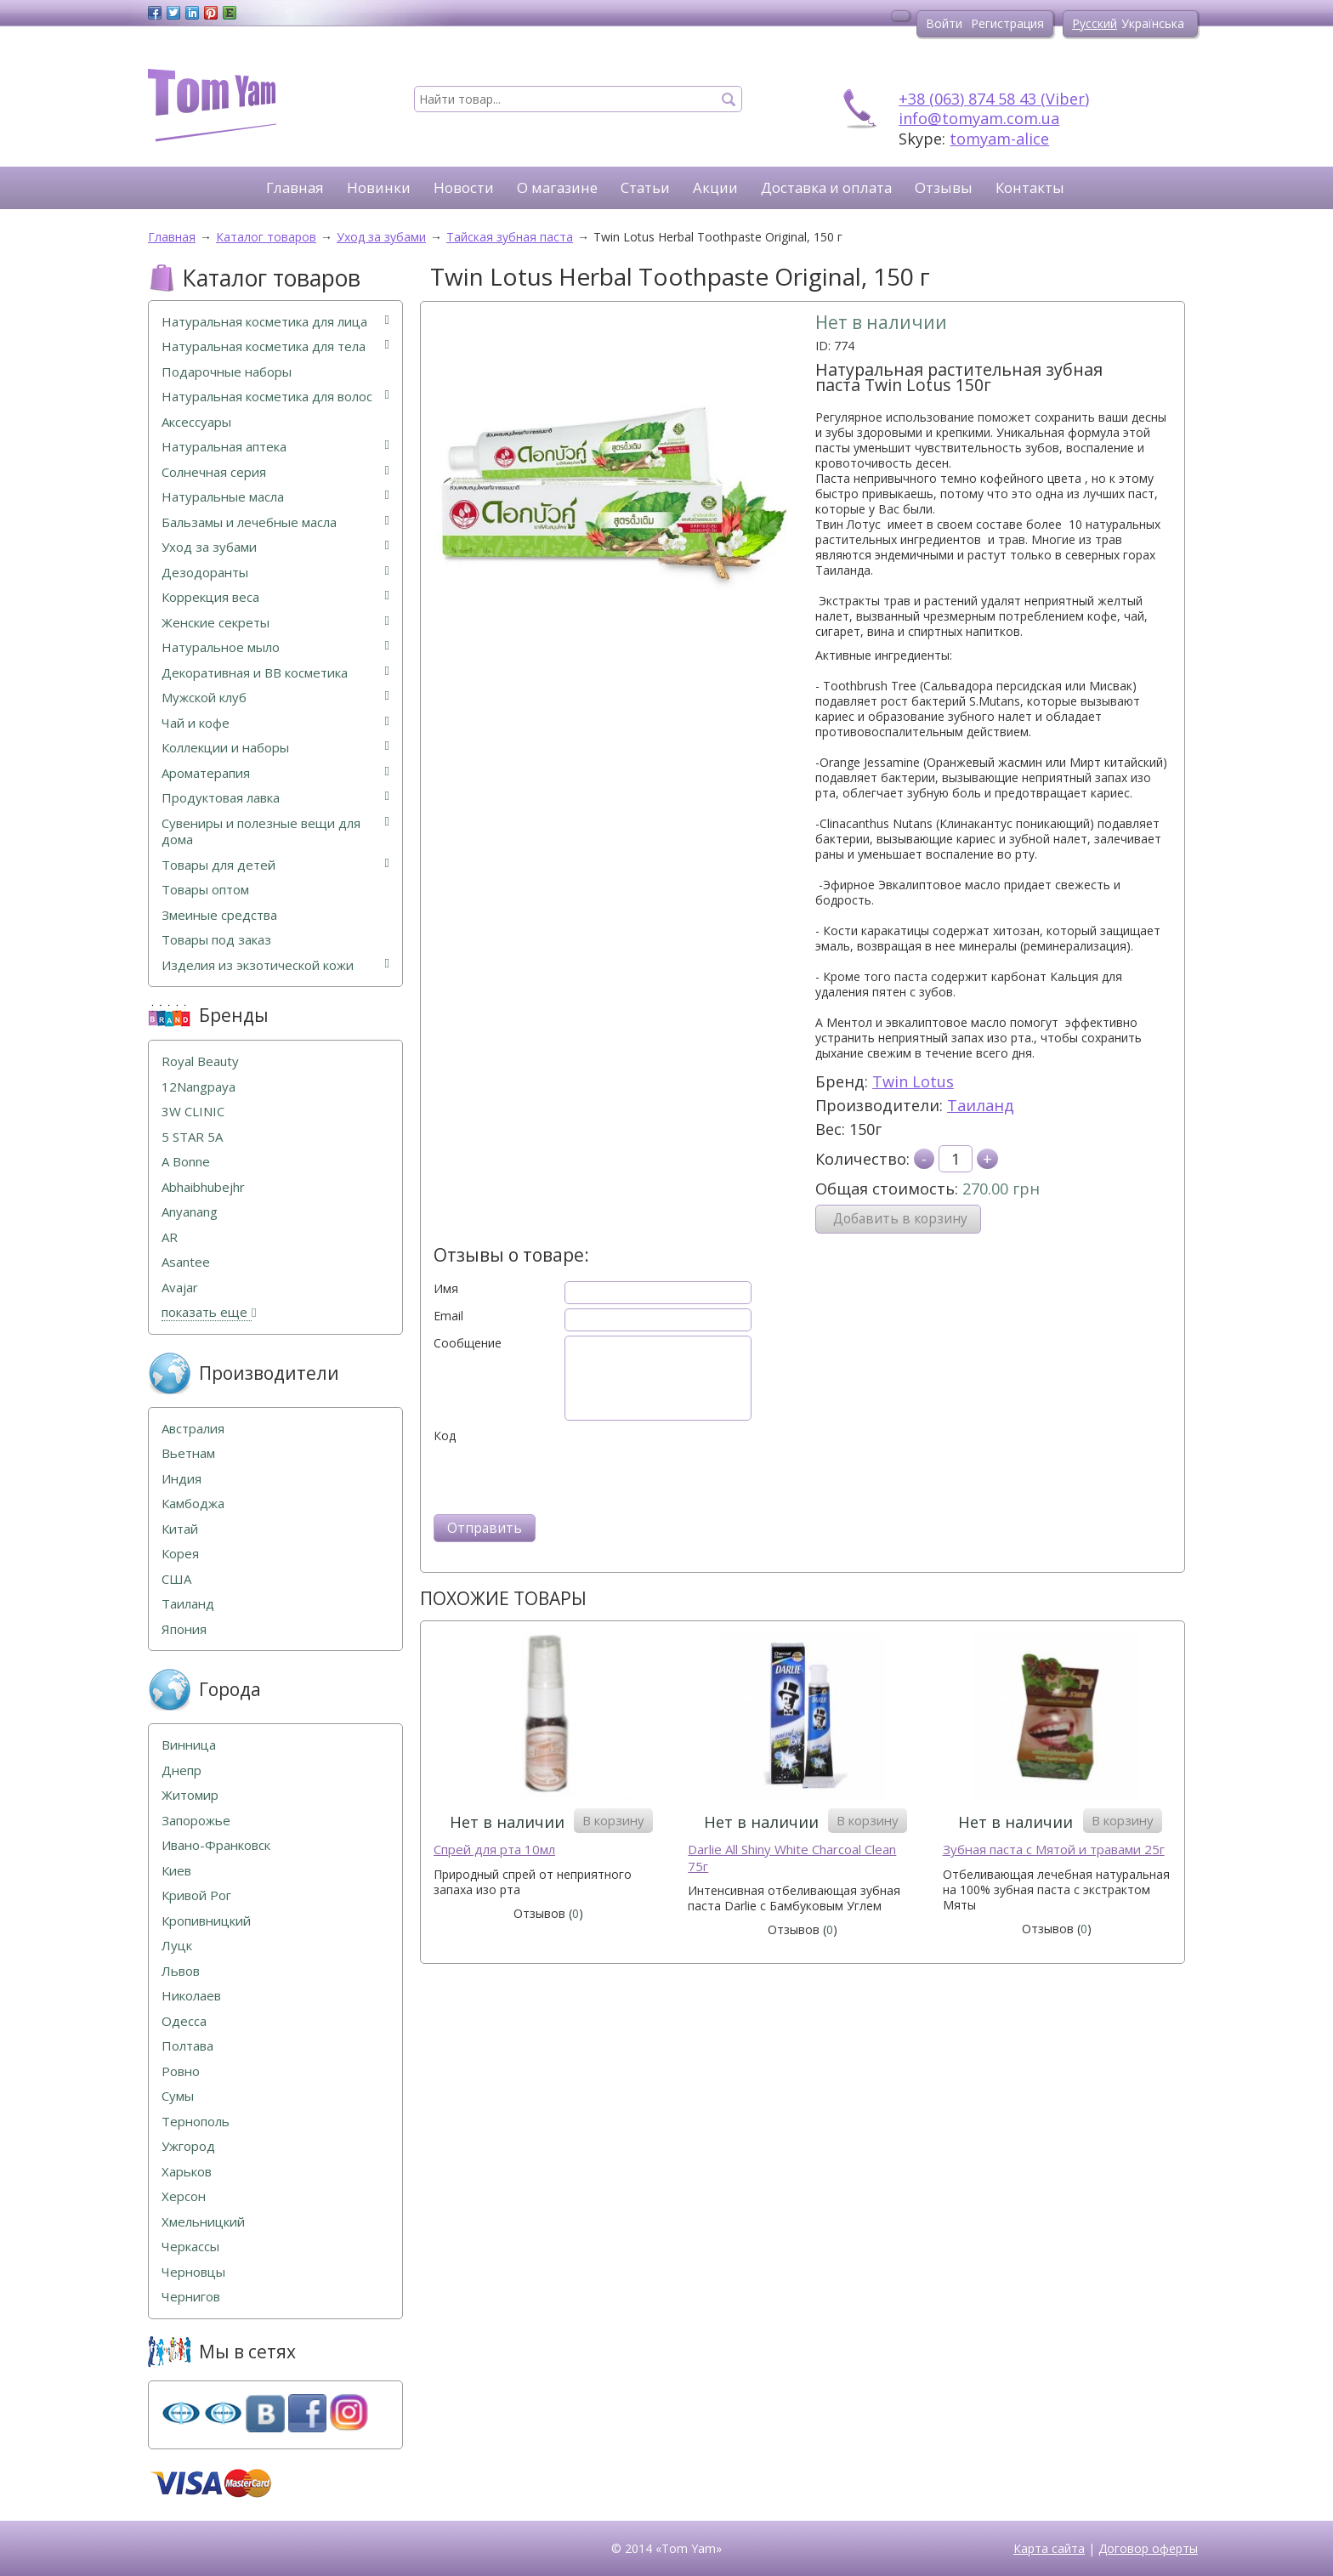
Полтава (187, 2046)
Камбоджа (193, 1503)
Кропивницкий (206, 1921)
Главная (295, 187)
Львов (181, 1971)
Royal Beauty (200, 1061)
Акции (715, 187)
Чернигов (191, 2297)
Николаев (191, 1996)
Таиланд (980, 1105)
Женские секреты (275, 623)
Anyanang (190, 1212)
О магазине (557, 187)
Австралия (193, 1429)
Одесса (184, 2021)
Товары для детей (275, 865)
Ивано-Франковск (216, 1845)
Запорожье (196, 1821)
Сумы (178, 2096)
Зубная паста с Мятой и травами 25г (1054, 1849)
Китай (180, 1529)
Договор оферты (1148, 2548)
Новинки (379, 187)
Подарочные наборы (227, 372)
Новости (464, 187)
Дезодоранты (275, 573)
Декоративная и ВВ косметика (275, 673)
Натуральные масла (275, 497)
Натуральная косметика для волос (275, 397)
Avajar (180, 1287)
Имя (446, 1289)
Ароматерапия (275, 773)
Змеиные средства (219, 915)
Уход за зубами (275, 547)
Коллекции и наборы (275, 748)
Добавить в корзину (900, 1219)
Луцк (177, 1946)
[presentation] (563, 1477)
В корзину (613, 1820)
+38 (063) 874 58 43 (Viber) (994, 98)
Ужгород (188, 2146)
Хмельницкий (203, 2222)
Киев (176, 1871)
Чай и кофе (275, 723)
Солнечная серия (275, 472)
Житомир (190, 1795)
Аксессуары (196, 422)
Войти (944, 23)
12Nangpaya (198, 1087)
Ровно (181, 2071)
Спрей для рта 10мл (494, 1849)
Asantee (186, 1262)
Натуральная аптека (275, 447)
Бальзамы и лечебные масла (275, 522)
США (176, 1579)
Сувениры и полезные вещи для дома (275, 831)
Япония (184, 1629)
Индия (181, 1479)
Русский (1094, 23)
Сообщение (468, 1343)
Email (448, 1316)
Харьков (187, 2172)
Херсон (184, 2196)
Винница (189, 1745)
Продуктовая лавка (275, 798)
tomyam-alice (999, 138)
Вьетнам (188, 1453)
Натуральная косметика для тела (275, 346)
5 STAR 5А (192, 1137)
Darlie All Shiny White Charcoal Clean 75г (792, 1858)
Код (445, 1436)
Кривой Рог (196, 1895)
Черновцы (193, 2272)
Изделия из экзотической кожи (275, 965)
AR (170, 1237)
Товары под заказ (216, 940)
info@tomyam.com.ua (979, 118)
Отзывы (944, 187)
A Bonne (186, 1162)
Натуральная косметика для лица (275, 322)
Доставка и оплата (826, 187)
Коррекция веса (275, 597)
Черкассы (190, 2246)
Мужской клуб (275, 697)
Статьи (645, 187)
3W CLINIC (193, 1112)
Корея (180, 1554)
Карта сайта (1049, 2548)
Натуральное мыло (275, 647)
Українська (1152, 23)
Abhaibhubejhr (203, 1187)
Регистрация (1007, 23)
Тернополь (196, 2122)
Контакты (1029, 187)
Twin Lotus (913, 1081)
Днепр (181, 1770)
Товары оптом (205, 890)
